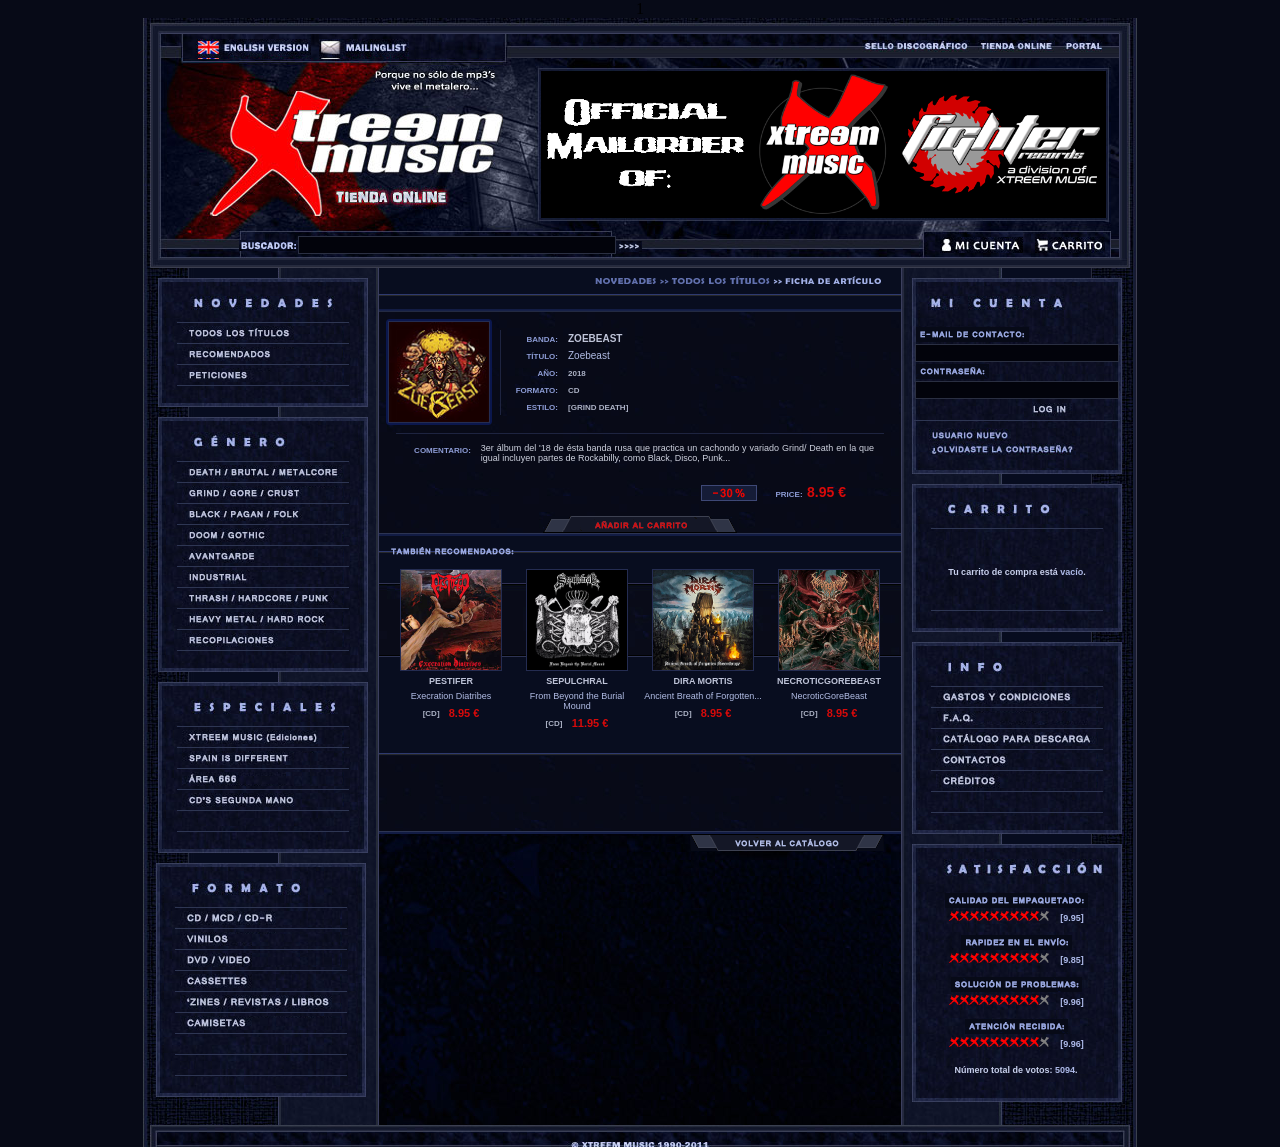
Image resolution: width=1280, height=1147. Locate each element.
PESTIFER (451, 681)
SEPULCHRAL (577, 681)
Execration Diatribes (451, 696)
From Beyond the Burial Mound (577, 701)
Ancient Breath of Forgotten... (703, 696)
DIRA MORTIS (702, 681)
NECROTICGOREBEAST (829, 681)
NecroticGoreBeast (829, 696)
